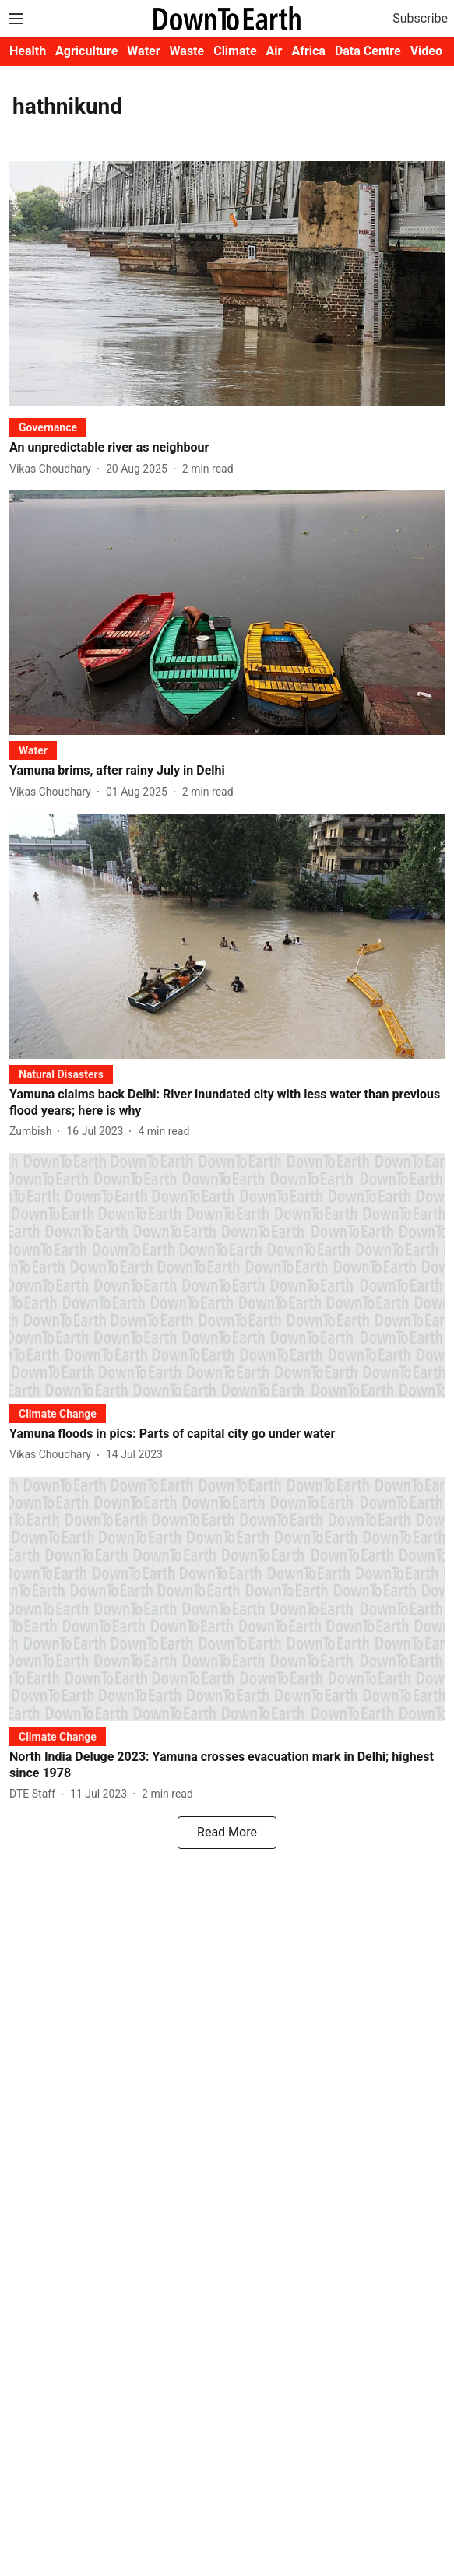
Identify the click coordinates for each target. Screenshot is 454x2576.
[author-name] (53, 469)
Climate (234, 51)
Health (27, 51)
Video (426, 51)
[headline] (227, 448)
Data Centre (368, 51)
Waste (187, 51)
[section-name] (47, 427)
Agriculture (86, 51)
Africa (308, 51)
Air (274, 51)
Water (143, 51)
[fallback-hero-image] (227, 283)
